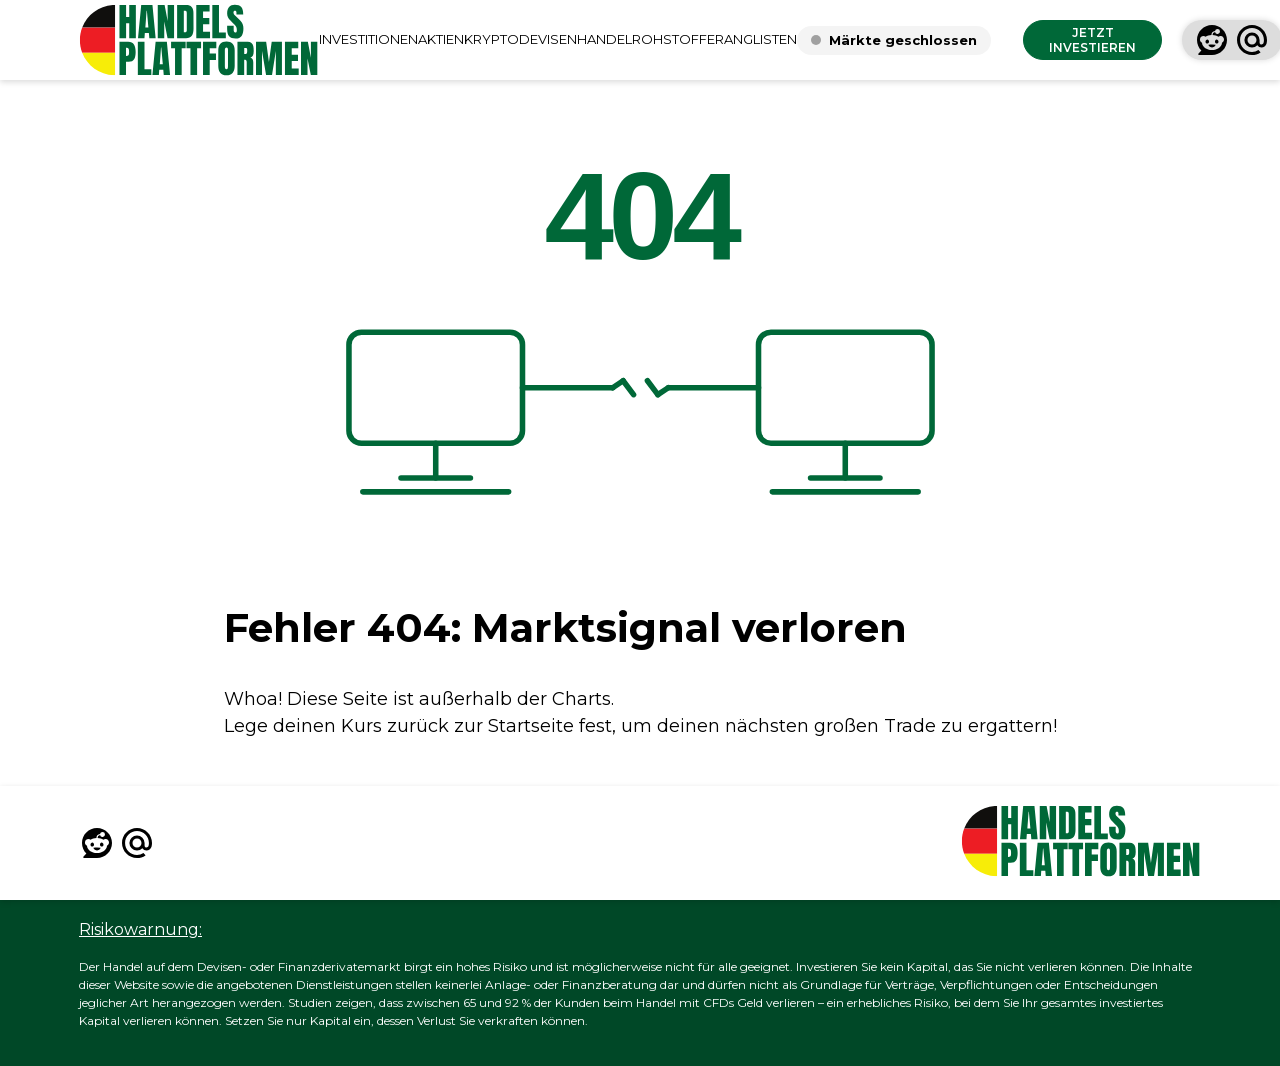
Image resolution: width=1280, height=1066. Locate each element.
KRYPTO (491, 39)
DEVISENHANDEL (575, 39)
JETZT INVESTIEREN (1092, 40)
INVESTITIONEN (368, 39)
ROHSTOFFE (673, 39)
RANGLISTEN (756, 39)
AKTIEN (441, 39)
